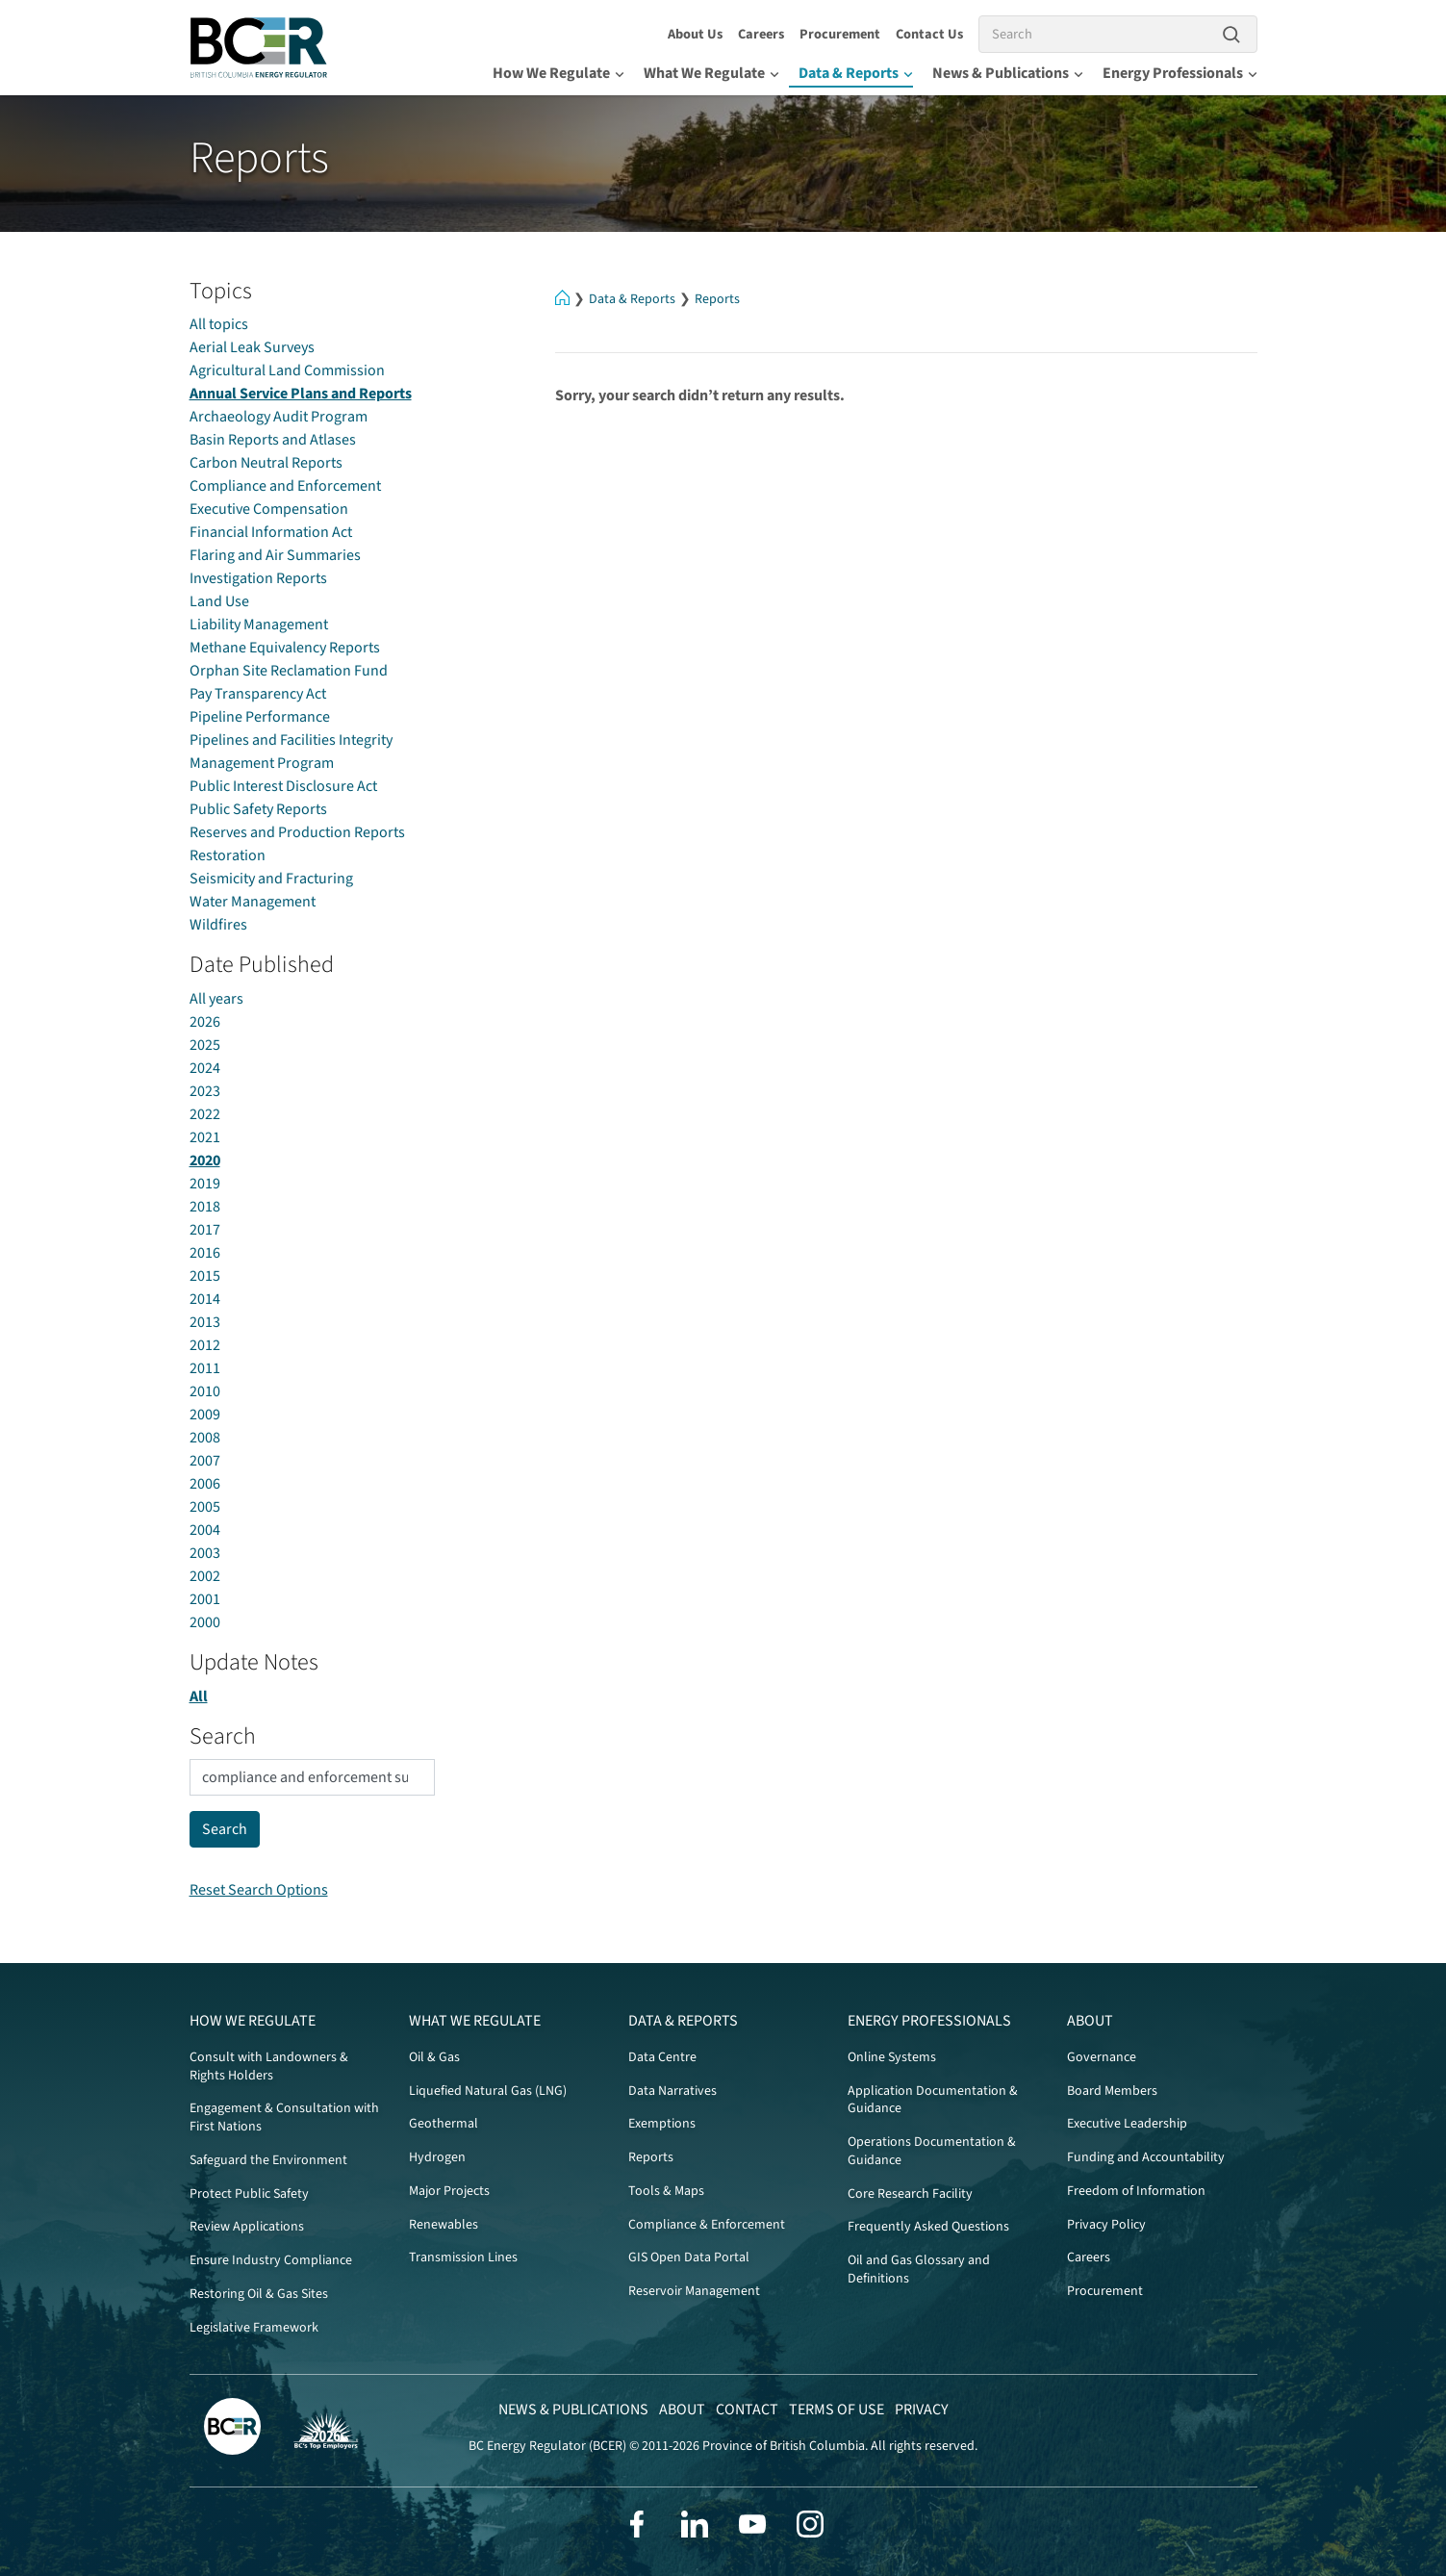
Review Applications (247, 2226)
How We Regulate (558, 73)
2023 (205, 1091)
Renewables (443, 2224)
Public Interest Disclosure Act (283, 786)
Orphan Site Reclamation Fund (289, 670)
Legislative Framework (254, 2327)
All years (216, 998)
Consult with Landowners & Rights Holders (269, 2066)
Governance (1101, 2057)
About (1090, 2020)
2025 (205, 1045)
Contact (747, 2409)
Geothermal (443, 2123)
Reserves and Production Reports (297, 832)
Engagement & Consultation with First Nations (284, 2117)
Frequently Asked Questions (928, 2226)
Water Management (253, 901)
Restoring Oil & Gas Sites (259, 2294)
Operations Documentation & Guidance (932, 2151)
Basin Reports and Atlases (273, 439)
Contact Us (929, 34)
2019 (205, 1183)
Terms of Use (836, 2409)
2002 (205, 1576)
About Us (695, 34)
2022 (205, 1114)
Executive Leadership (1127, 2123)
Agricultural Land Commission (287, 370)
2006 (205, 1483)
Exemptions (662, 2123)
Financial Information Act (271, 532)
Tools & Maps (666, 2191)
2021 (205, 1137)
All (199, 1696)
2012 (205, 1345)
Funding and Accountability (1146, 2157)
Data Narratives (672, 2091)
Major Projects (449, 2191)
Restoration (228, 855)
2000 (205, 1622)
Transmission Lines (463, 2257)
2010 (205, 1391)
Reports (717, 299)
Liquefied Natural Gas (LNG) (488, 2091)
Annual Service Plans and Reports (301, 393)
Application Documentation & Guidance (933, 2100)
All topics (219, 324)
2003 (205, 1553)
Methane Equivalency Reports (285, 647)
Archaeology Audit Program (279, 416)
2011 (205, 1368)
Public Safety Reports (258, 809)
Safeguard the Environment (268, 2160)
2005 (205, 1507)
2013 (205, 1322)
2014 (205, 1299)
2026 (205, 1022)
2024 (205, 1068)
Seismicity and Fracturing (271, 878)
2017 (205, 1229)
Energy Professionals (1180, 73)
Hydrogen (437, 2157)
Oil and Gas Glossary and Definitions (919, 2269)
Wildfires (218, 924)
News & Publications (1007, 73)
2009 (205, 1414)
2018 (205, 1206)
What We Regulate (711, 73)
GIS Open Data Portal (688, 2257)
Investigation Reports (258, 578)
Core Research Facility (910, 2194)
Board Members (1112, 2091)
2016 (205, 1252)
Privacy (922, 2409)
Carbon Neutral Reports (266, 462)
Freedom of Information (1136, 2191)
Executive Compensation (269, 509)
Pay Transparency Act (258, 693)
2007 (205, 1460)
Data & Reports (856, 73)
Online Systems (892, 2057)
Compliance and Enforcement (285, 486)
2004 (205, 1530)
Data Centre (662, 2057)
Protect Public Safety (249, 2194)
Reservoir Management (694, 2291)
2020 (205, 1160)
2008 (205, 1437)
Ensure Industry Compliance (271, 2260)
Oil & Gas (434, 2057)
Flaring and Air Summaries (275, 555)
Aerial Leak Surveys (252, 347)
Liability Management (259, 624)
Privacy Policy (1106, 2224)
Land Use (219, 601)
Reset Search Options (259, 1889)
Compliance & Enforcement (706, 2224)
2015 (205, 1276)
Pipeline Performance (260, 716)
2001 (205, 1599)
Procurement (839, 34)
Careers (761, 34)
